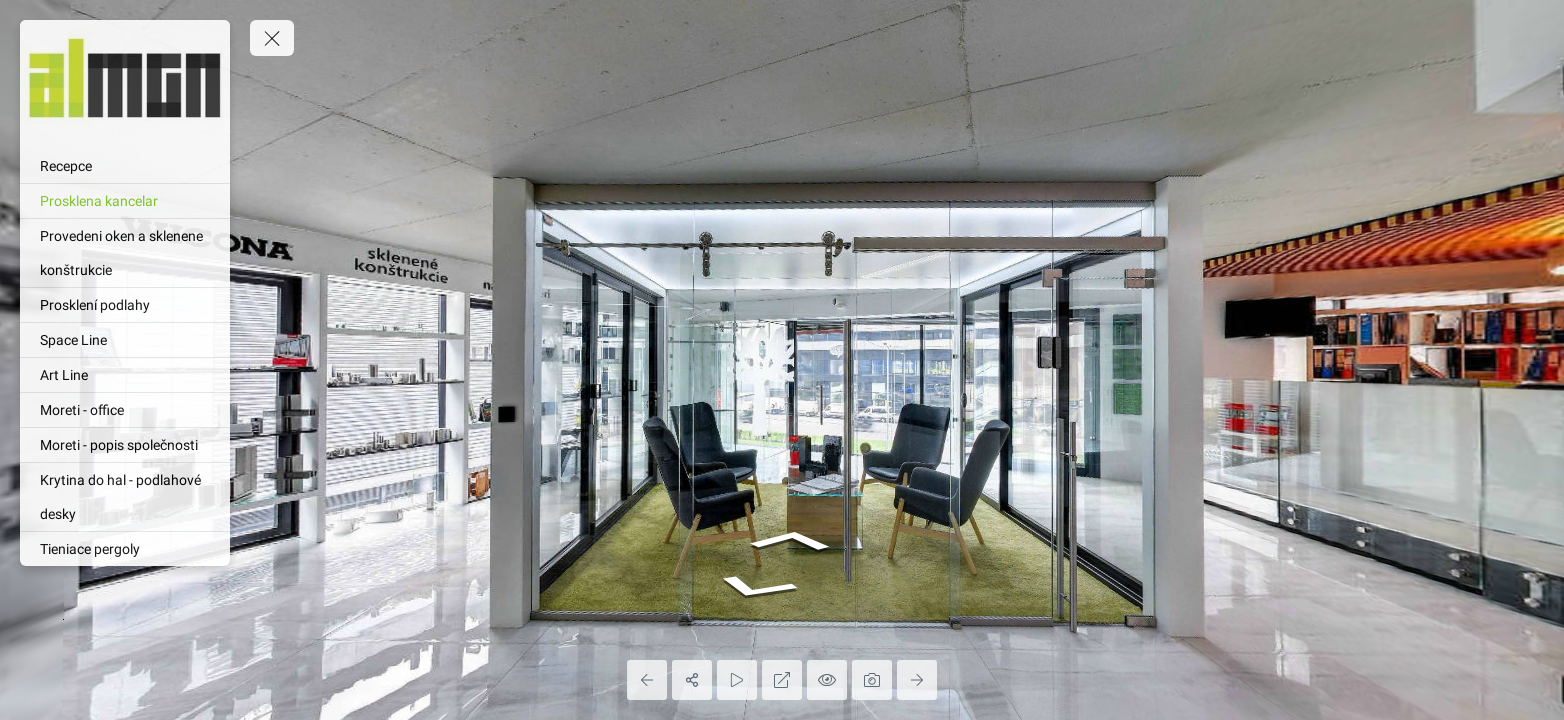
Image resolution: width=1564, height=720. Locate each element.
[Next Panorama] (917, 680)
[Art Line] (125, 375)
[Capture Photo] (872, 680)
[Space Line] (125, 340)
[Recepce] (125, 166)
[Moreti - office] (125, 410)
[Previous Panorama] (647, 680)
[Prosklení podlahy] (125, 305)
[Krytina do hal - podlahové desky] (125, 497)
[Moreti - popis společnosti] (125, 445)
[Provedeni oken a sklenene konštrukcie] (125, 253)
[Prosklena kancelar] (125, 201)
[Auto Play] (737, 680)
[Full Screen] (782, 680)
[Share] (692, 680)
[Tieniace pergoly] (125, 549)
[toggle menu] (272, 38)
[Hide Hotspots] (827, 680)
